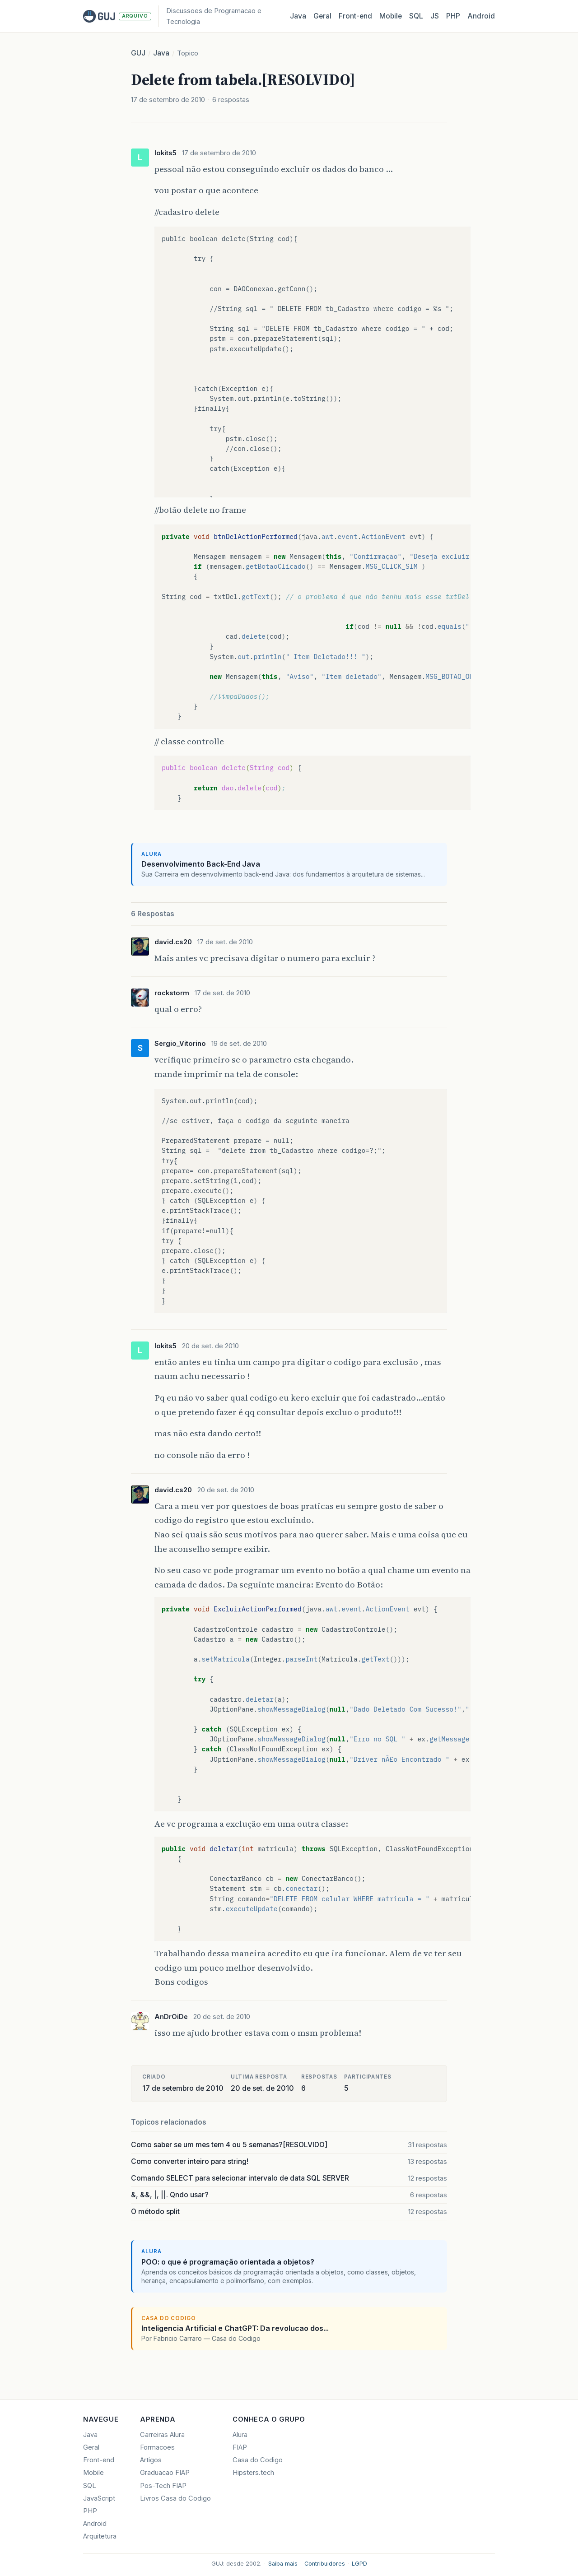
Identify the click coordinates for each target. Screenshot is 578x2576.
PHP (453, 16)
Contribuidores (324, 2563)
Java (298, 16)
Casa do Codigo (258, 2460)
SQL (416, 16)
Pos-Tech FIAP (163, 2486)
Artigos (151, 2460)
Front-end (98, 2460)
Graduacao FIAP (165, 2473)
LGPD (359, 2563)
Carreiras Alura (162, 2435)
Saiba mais (283, 2563)
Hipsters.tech (253, 2473)
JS (434, 16)
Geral (322, 16)
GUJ (138, 53)
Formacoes (157, 2447)
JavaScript (99, 2498)
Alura (240, 2435)
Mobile (390, 16)
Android (481, 16)
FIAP (240, 2447)
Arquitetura (100, 2536)
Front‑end (355, 16)
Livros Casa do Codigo (175, 2498)
